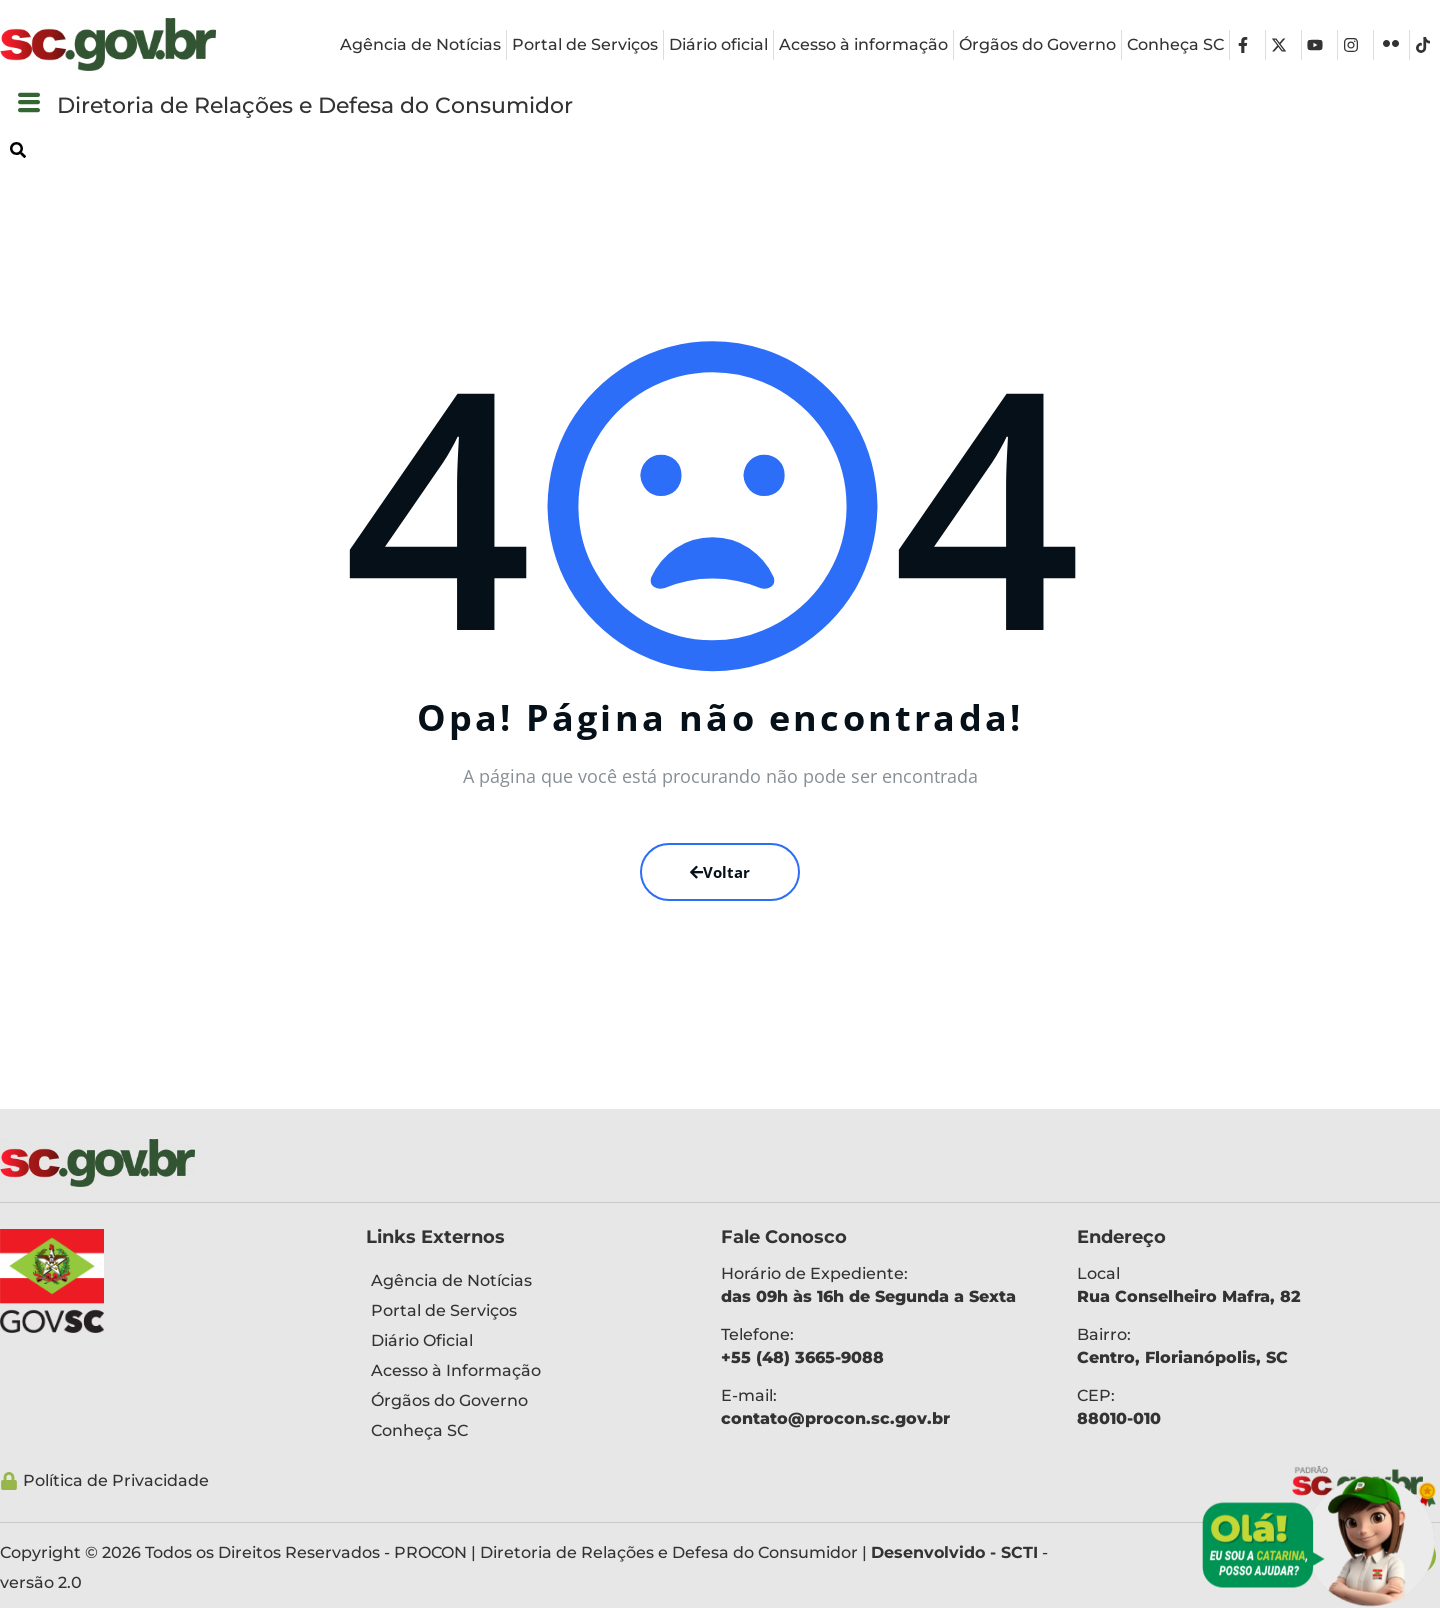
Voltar (720, 872)
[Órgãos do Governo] (529, 1401)
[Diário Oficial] (529, 1341)
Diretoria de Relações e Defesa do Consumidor (366, 104)
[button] (28, 103)
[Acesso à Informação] (529, 1371)
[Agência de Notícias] (529, 1281)
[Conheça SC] (529, 1431)
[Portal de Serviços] (529, 1311)
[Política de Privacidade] (641, 1481)
